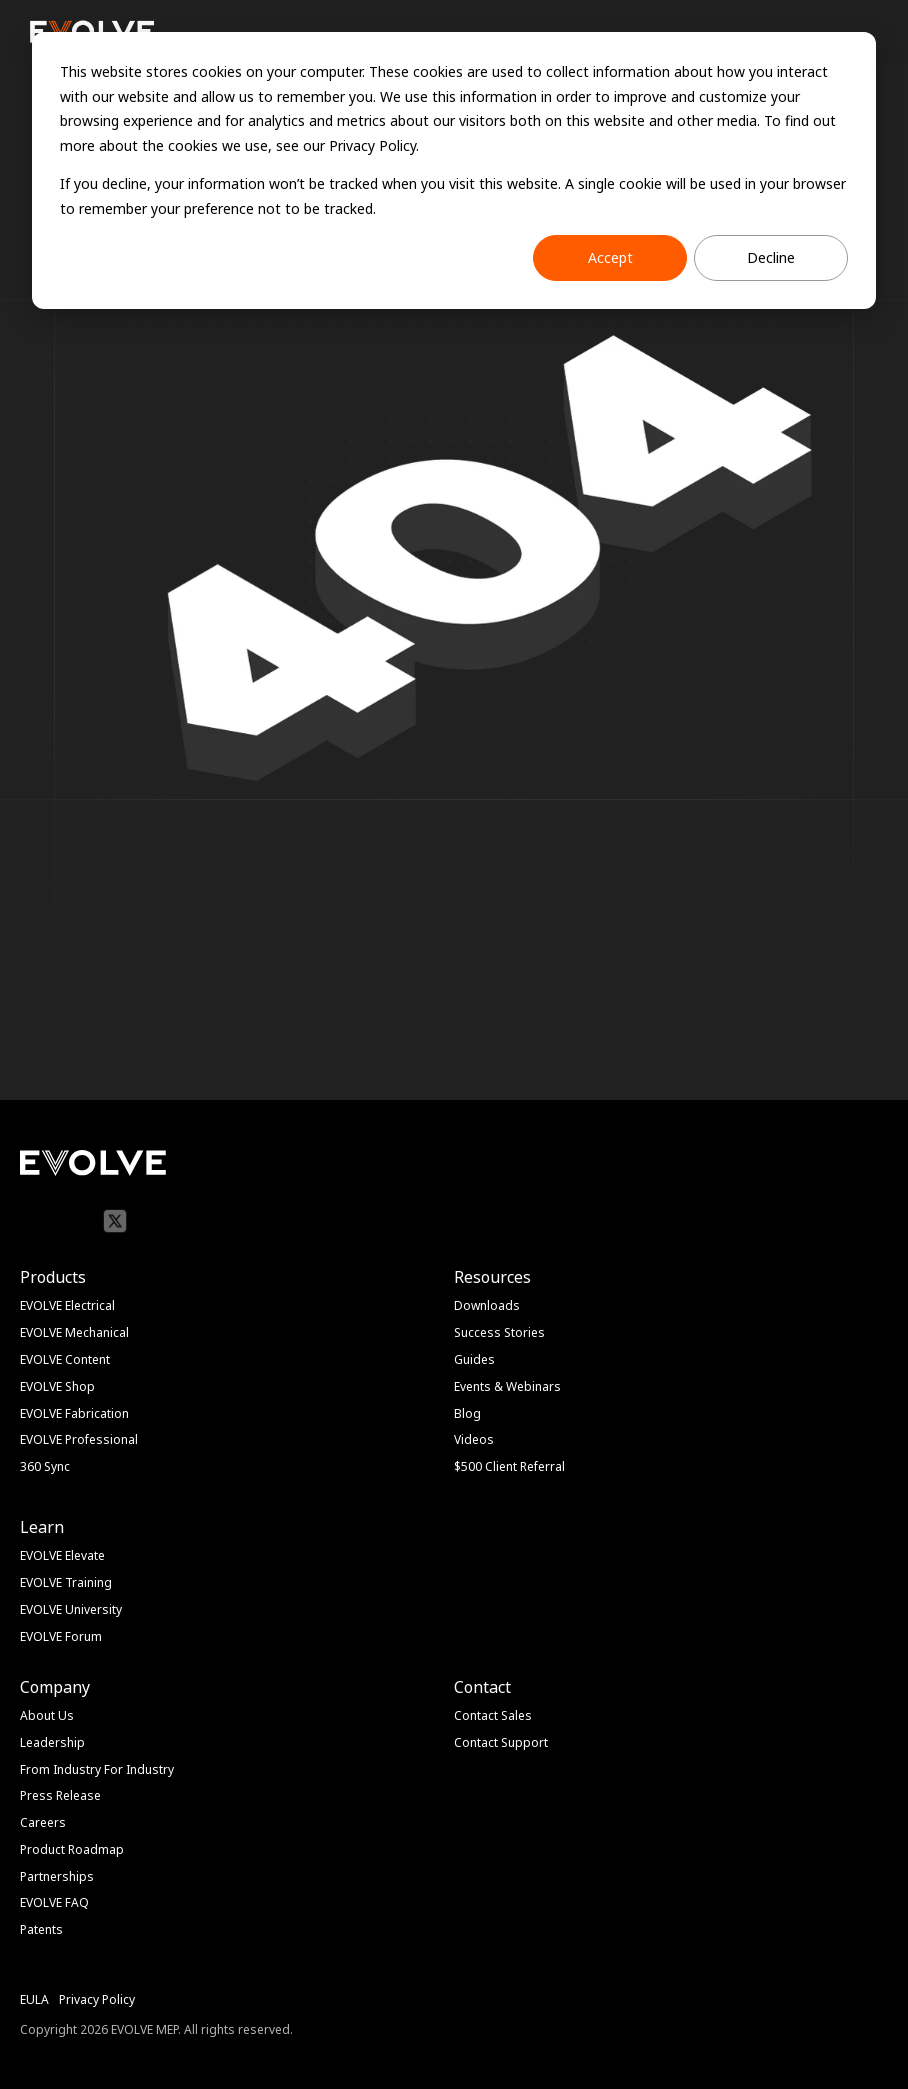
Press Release (60, 1795)
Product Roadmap (72, 1849)
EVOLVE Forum (61, 1636)
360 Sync (45, 1466)
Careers (43, 1822)
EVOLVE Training (66, 1582)
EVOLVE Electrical (67, 1305)
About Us (47, 1715)
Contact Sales (493, 1715)
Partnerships (57, 1876)
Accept (610, 257)
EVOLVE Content (65, 1359)
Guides (474, 1359)
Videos (474, 1439)
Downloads (487, 1305)
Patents (41, 1929)
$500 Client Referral (509, 1466)
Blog (467, 1413)
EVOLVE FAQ (54, 1902)
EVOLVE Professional (79, 1439)
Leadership (52, 1742)
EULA (34, 1999)
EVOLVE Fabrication (74, 1413)
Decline (771, 257)
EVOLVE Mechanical (74, 1332)
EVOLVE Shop (57, 1386)
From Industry (60, 1769)
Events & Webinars (507, 1386)
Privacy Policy (97, 1999)
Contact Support (501, 1742)
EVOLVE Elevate (62, 1555)
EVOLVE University (71, 1609)
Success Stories (499, 1332)
